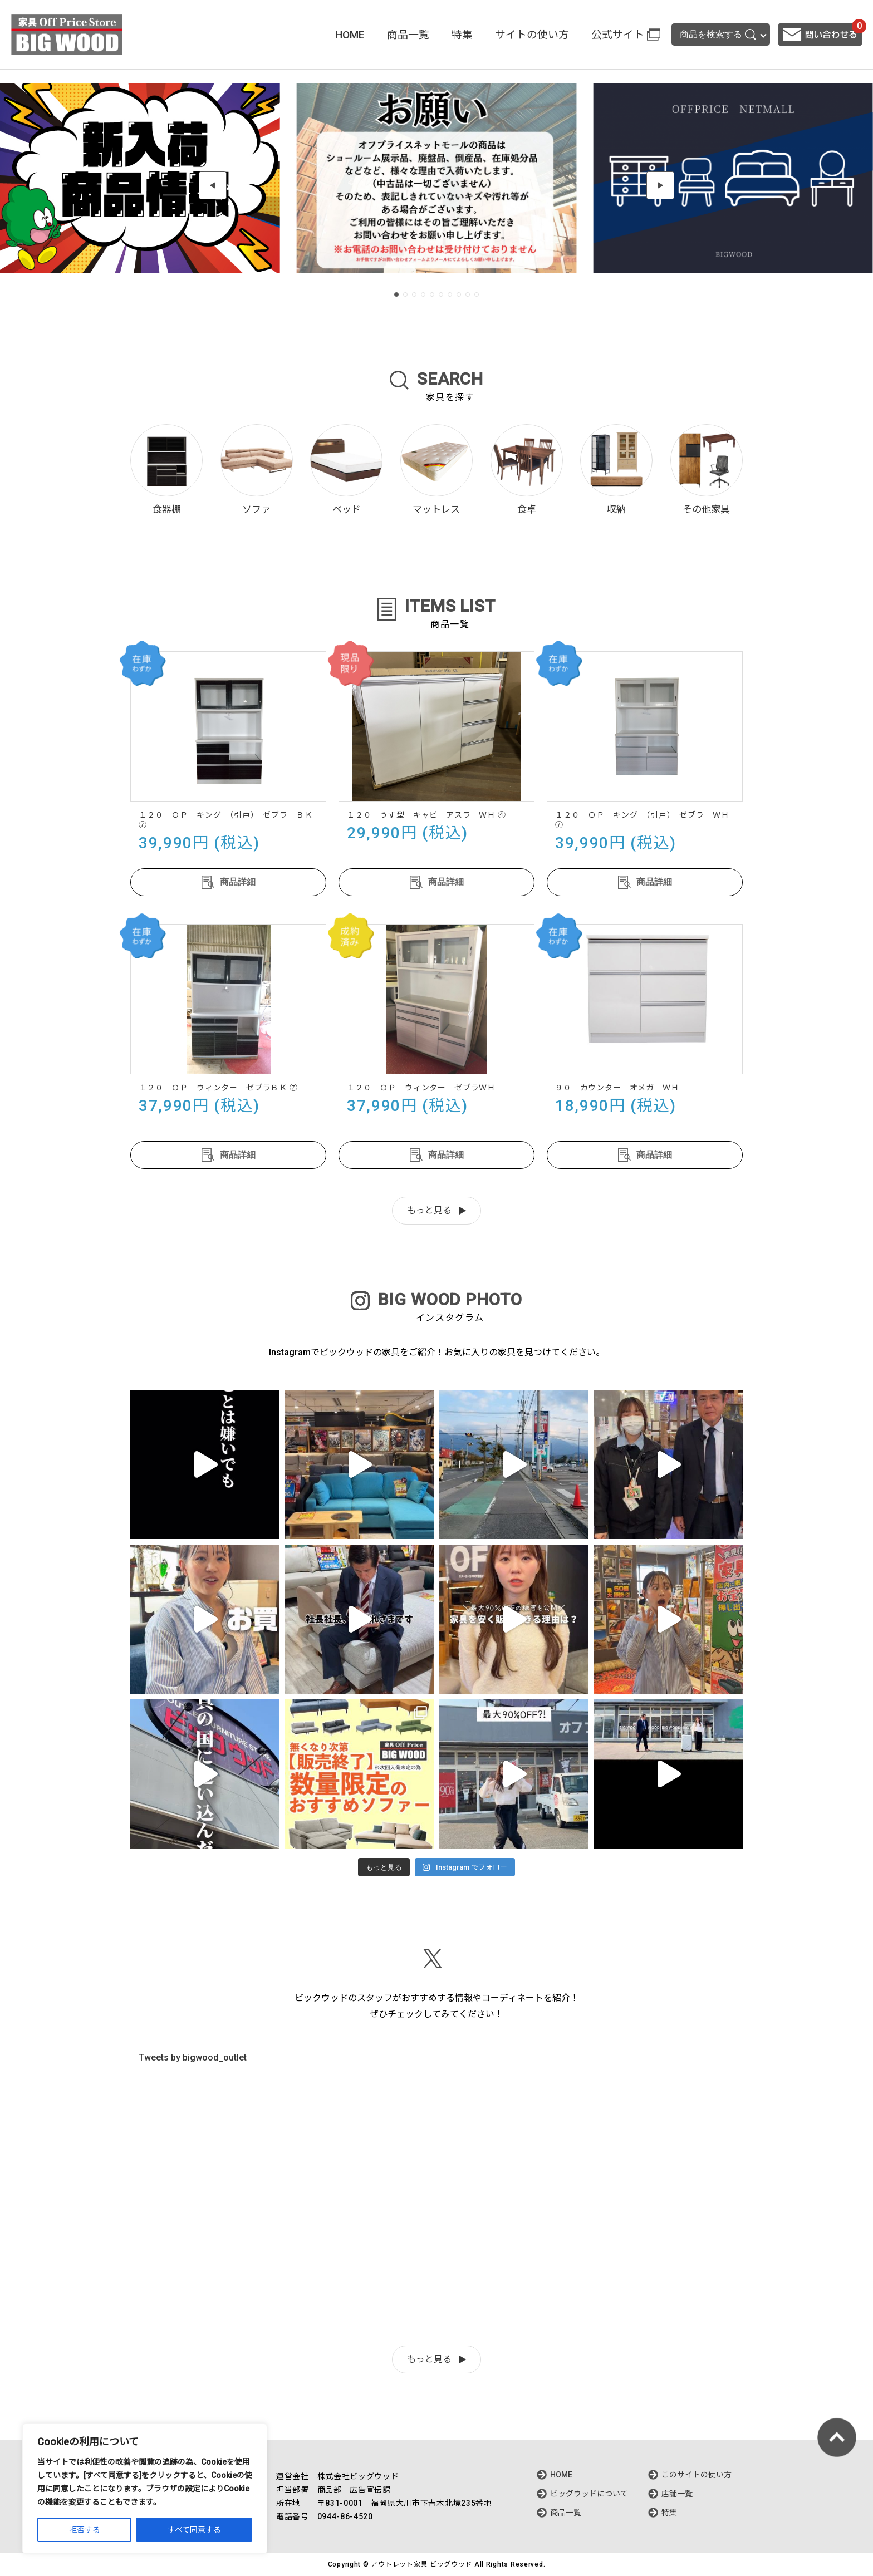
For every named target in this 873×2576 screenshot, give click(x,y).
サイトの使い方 (532, 34)
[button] (213, 185)
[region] (144, 2488)
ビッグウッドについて (589, 2493)
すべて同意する (194, 2529)
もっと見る (429, 1210)
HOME (350, 34)
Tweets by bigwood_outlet (193, 2057)
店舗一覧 (677, 2493)
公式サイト (617, 34)
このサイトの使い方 (696, 2474)
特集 (462, 34)
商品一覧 (408, 34)
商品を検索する (718, 34)
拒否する (84, 2529)
